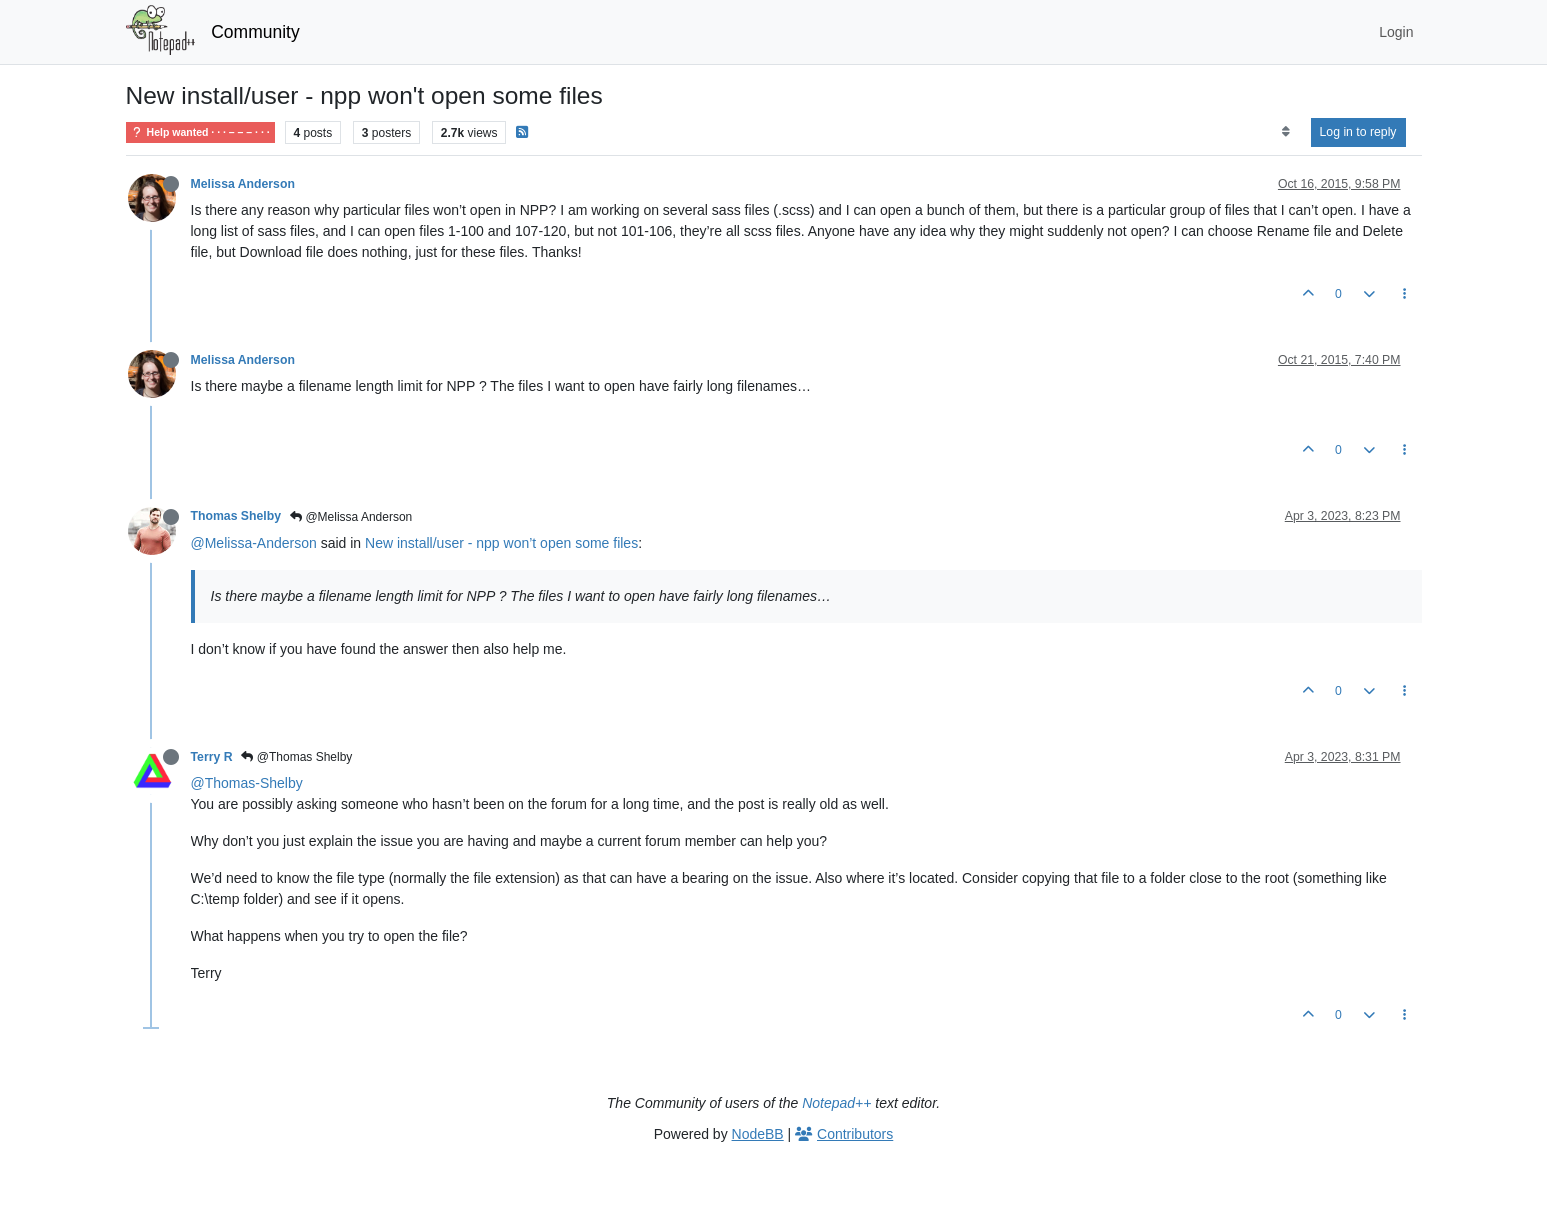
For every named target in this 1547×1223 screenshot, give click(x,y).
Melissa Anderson (243, 184)
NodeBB (758, 1134)
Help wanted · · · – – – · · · (200, 132)
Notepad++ (836, 1103)
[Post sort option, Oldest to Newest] (1285, 132)
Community (255, 32)
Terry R (212, 757)
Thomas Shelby (236, 516)
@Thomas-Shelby (247, 783)
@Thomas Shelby (296, 757)
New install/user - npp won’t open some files (501, 543)
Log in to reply (1358, 132)
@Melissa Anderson (351, 517)
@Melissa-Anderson (254, 543)
